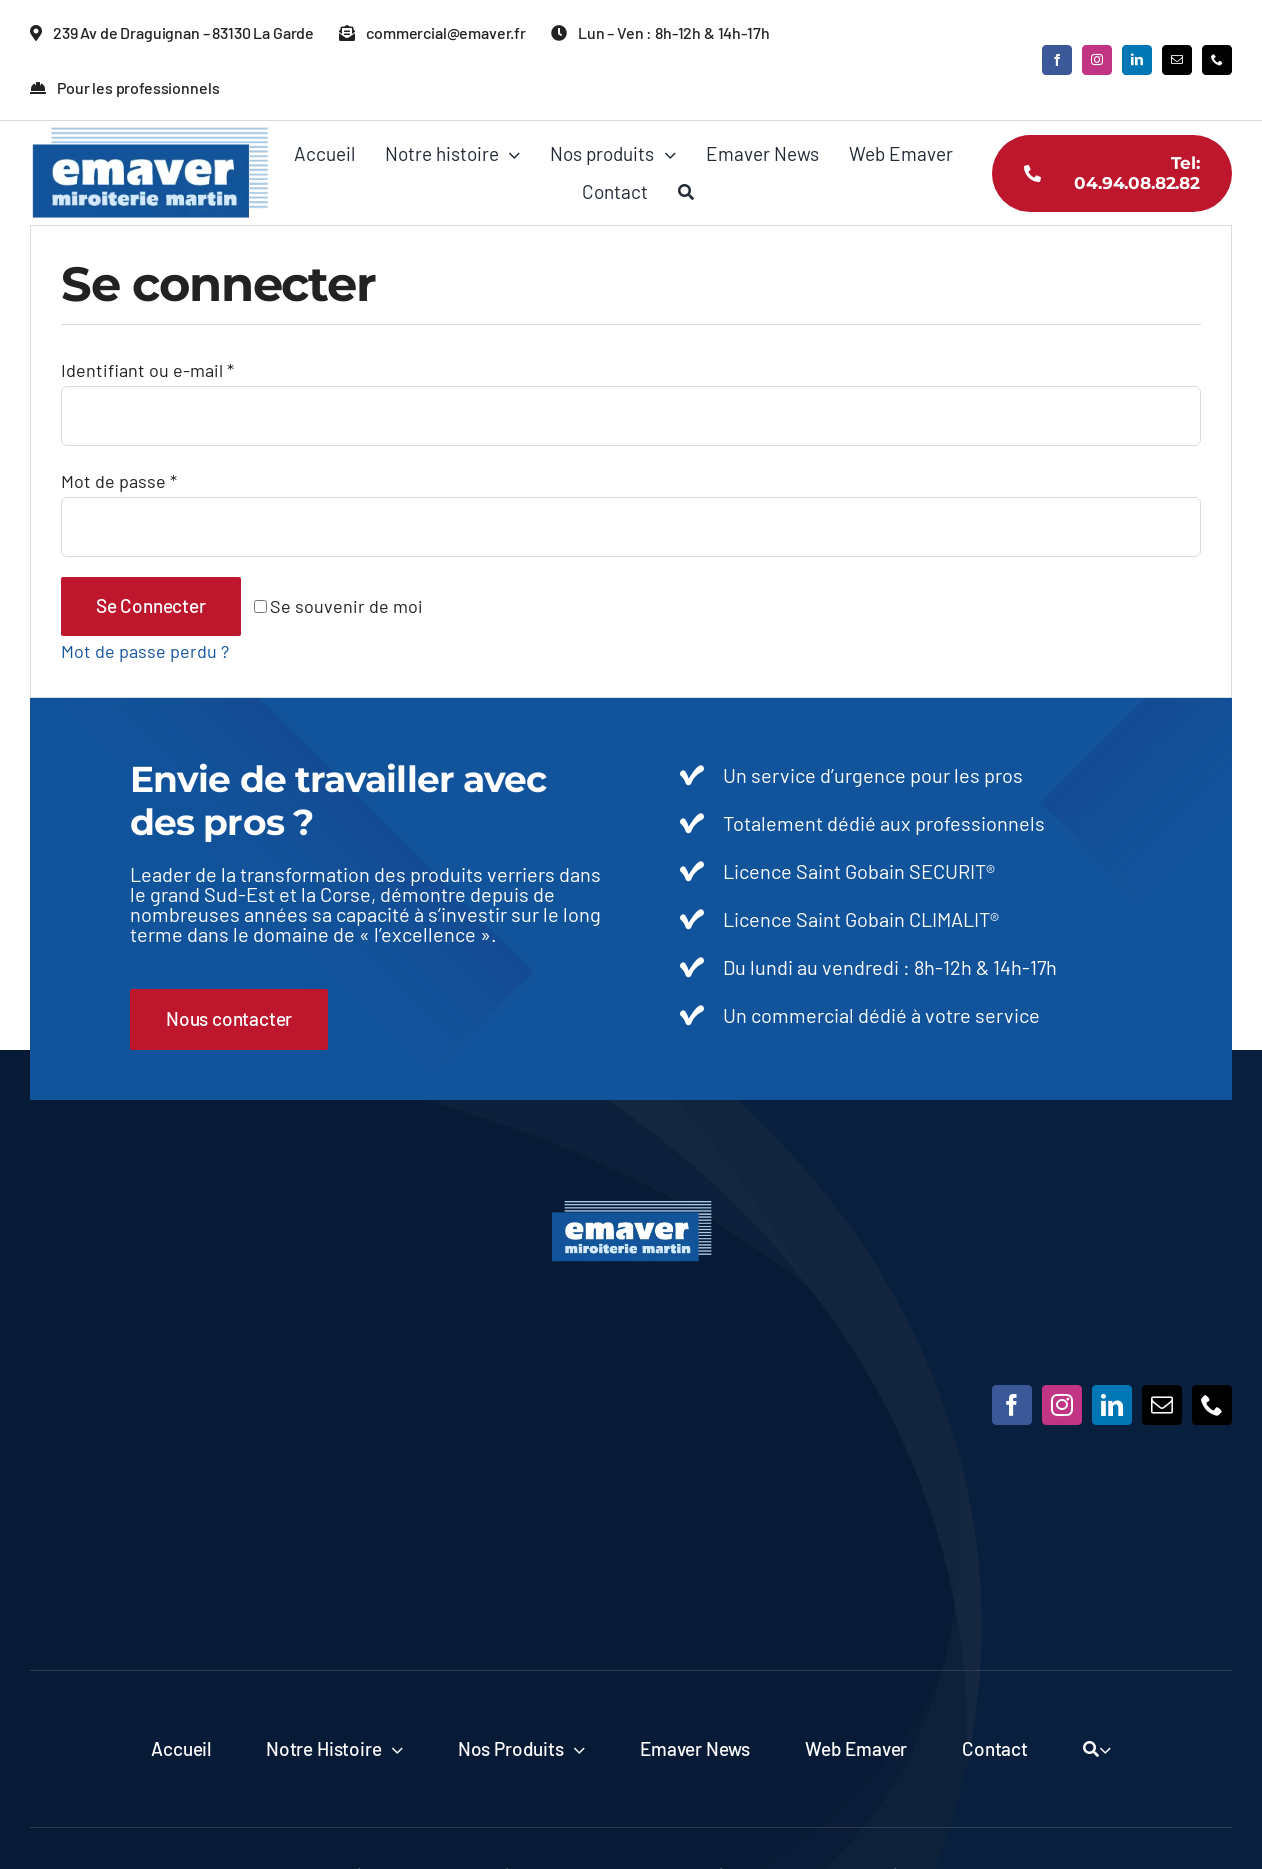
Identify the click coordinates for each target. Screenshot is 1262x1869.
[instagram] (1097, 60)
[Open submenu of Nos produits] (575, 1749)
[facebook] (1057, 60)
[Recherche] (686, 192)
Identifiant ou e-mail (147, 370)
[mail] (1177, 60)
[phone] (1217, 60)
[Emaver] (631, 1209)
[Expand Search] (1105, 1749)
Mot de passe (119, 481)
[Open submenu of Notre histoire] (392, 1749)
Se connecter (151, 605)
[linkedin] (1137, 60)
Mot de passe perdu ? (145, 651)
